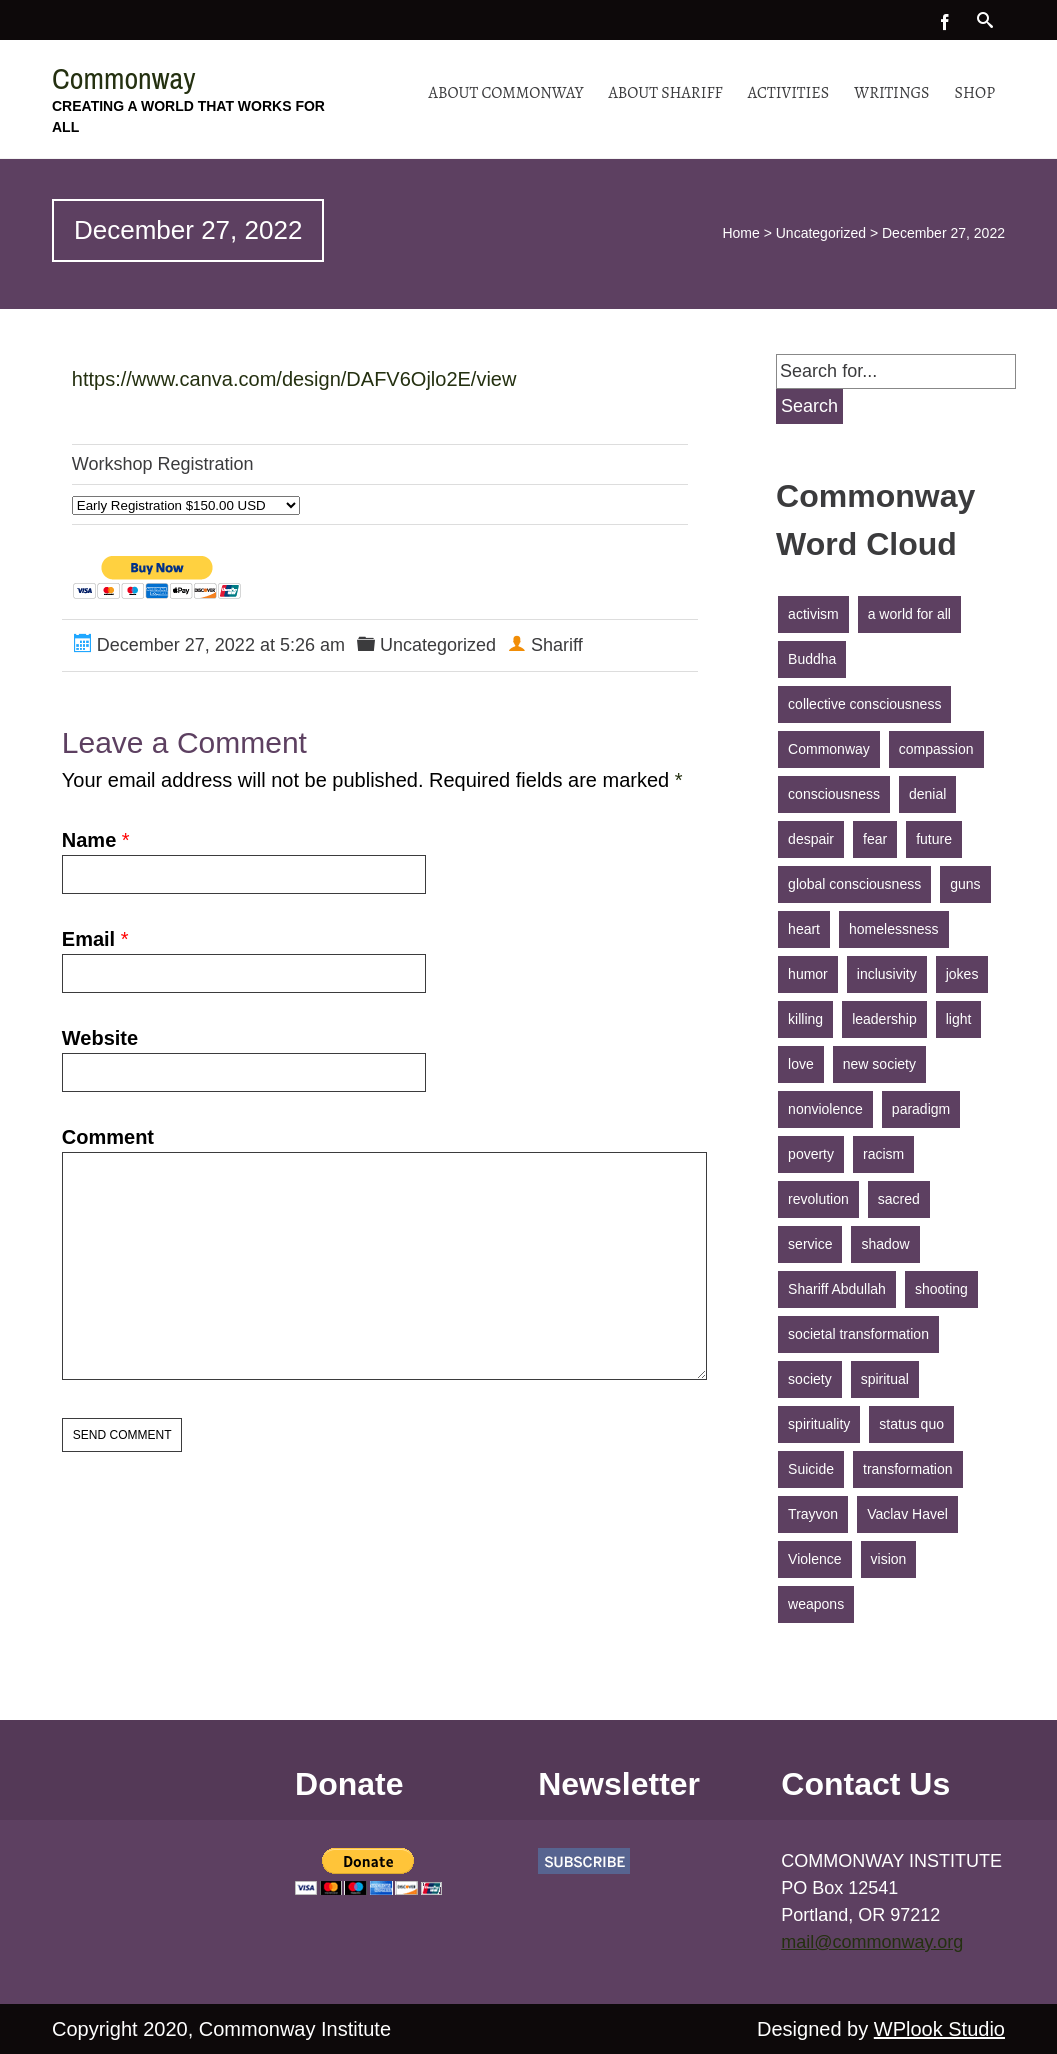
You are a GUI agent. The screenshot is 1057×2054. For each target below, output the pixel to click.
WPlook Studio (939, 2029)
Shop (975, 93)
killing (805, 1019)
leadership (884, 1019)
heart (804, 929)
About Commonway (506, 93)
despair (811, 839)
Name (89, 840)
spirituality (819, 1424)
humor (808, 974)
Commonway (124, 78)
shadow (885, 1244)
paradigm (921, 1109)
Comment (108, 1137)
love (801, 1064)
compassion (936, 749)
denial (927, 794)
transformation (907, 1469)
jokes (962, 974)
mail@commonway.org (872, 1942)
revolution (818, 1199)
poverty (811, 1154)
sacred (899, 1199)
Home (740, 233)
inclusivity (887, 974)
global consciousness (854, 884)
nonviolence (825, 1109)
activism (813, 614)
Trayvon (813, 1514)
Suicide (811, 1469)
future (934, 839)
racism (883, 1154)
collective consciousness (864, 704)
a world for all (909, 614)
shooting (941, 1289)
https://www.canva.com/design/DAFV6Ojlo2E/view (294, 379)
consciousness (834, 794)
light (959, 1019)
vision (889, 1559)
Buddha (812, 659)
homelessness (894, 929)
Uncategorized (821, 233)
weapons (816, 1604)
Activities (788, 93)
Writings (891, 93)
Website (100, 1038)
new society (879, 1064)
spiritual (885, 1379)
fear (875, 839)
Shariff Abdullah (837, 1289)
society (810, 1379)
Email (88, 939)
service (810, 1244)
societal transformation (858, 1334)
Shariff (557, 645)
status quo (911, 1424)
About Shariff (665, 93)
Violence (814, 1559)
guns (965, 884)
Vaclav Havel (907, 1514)
